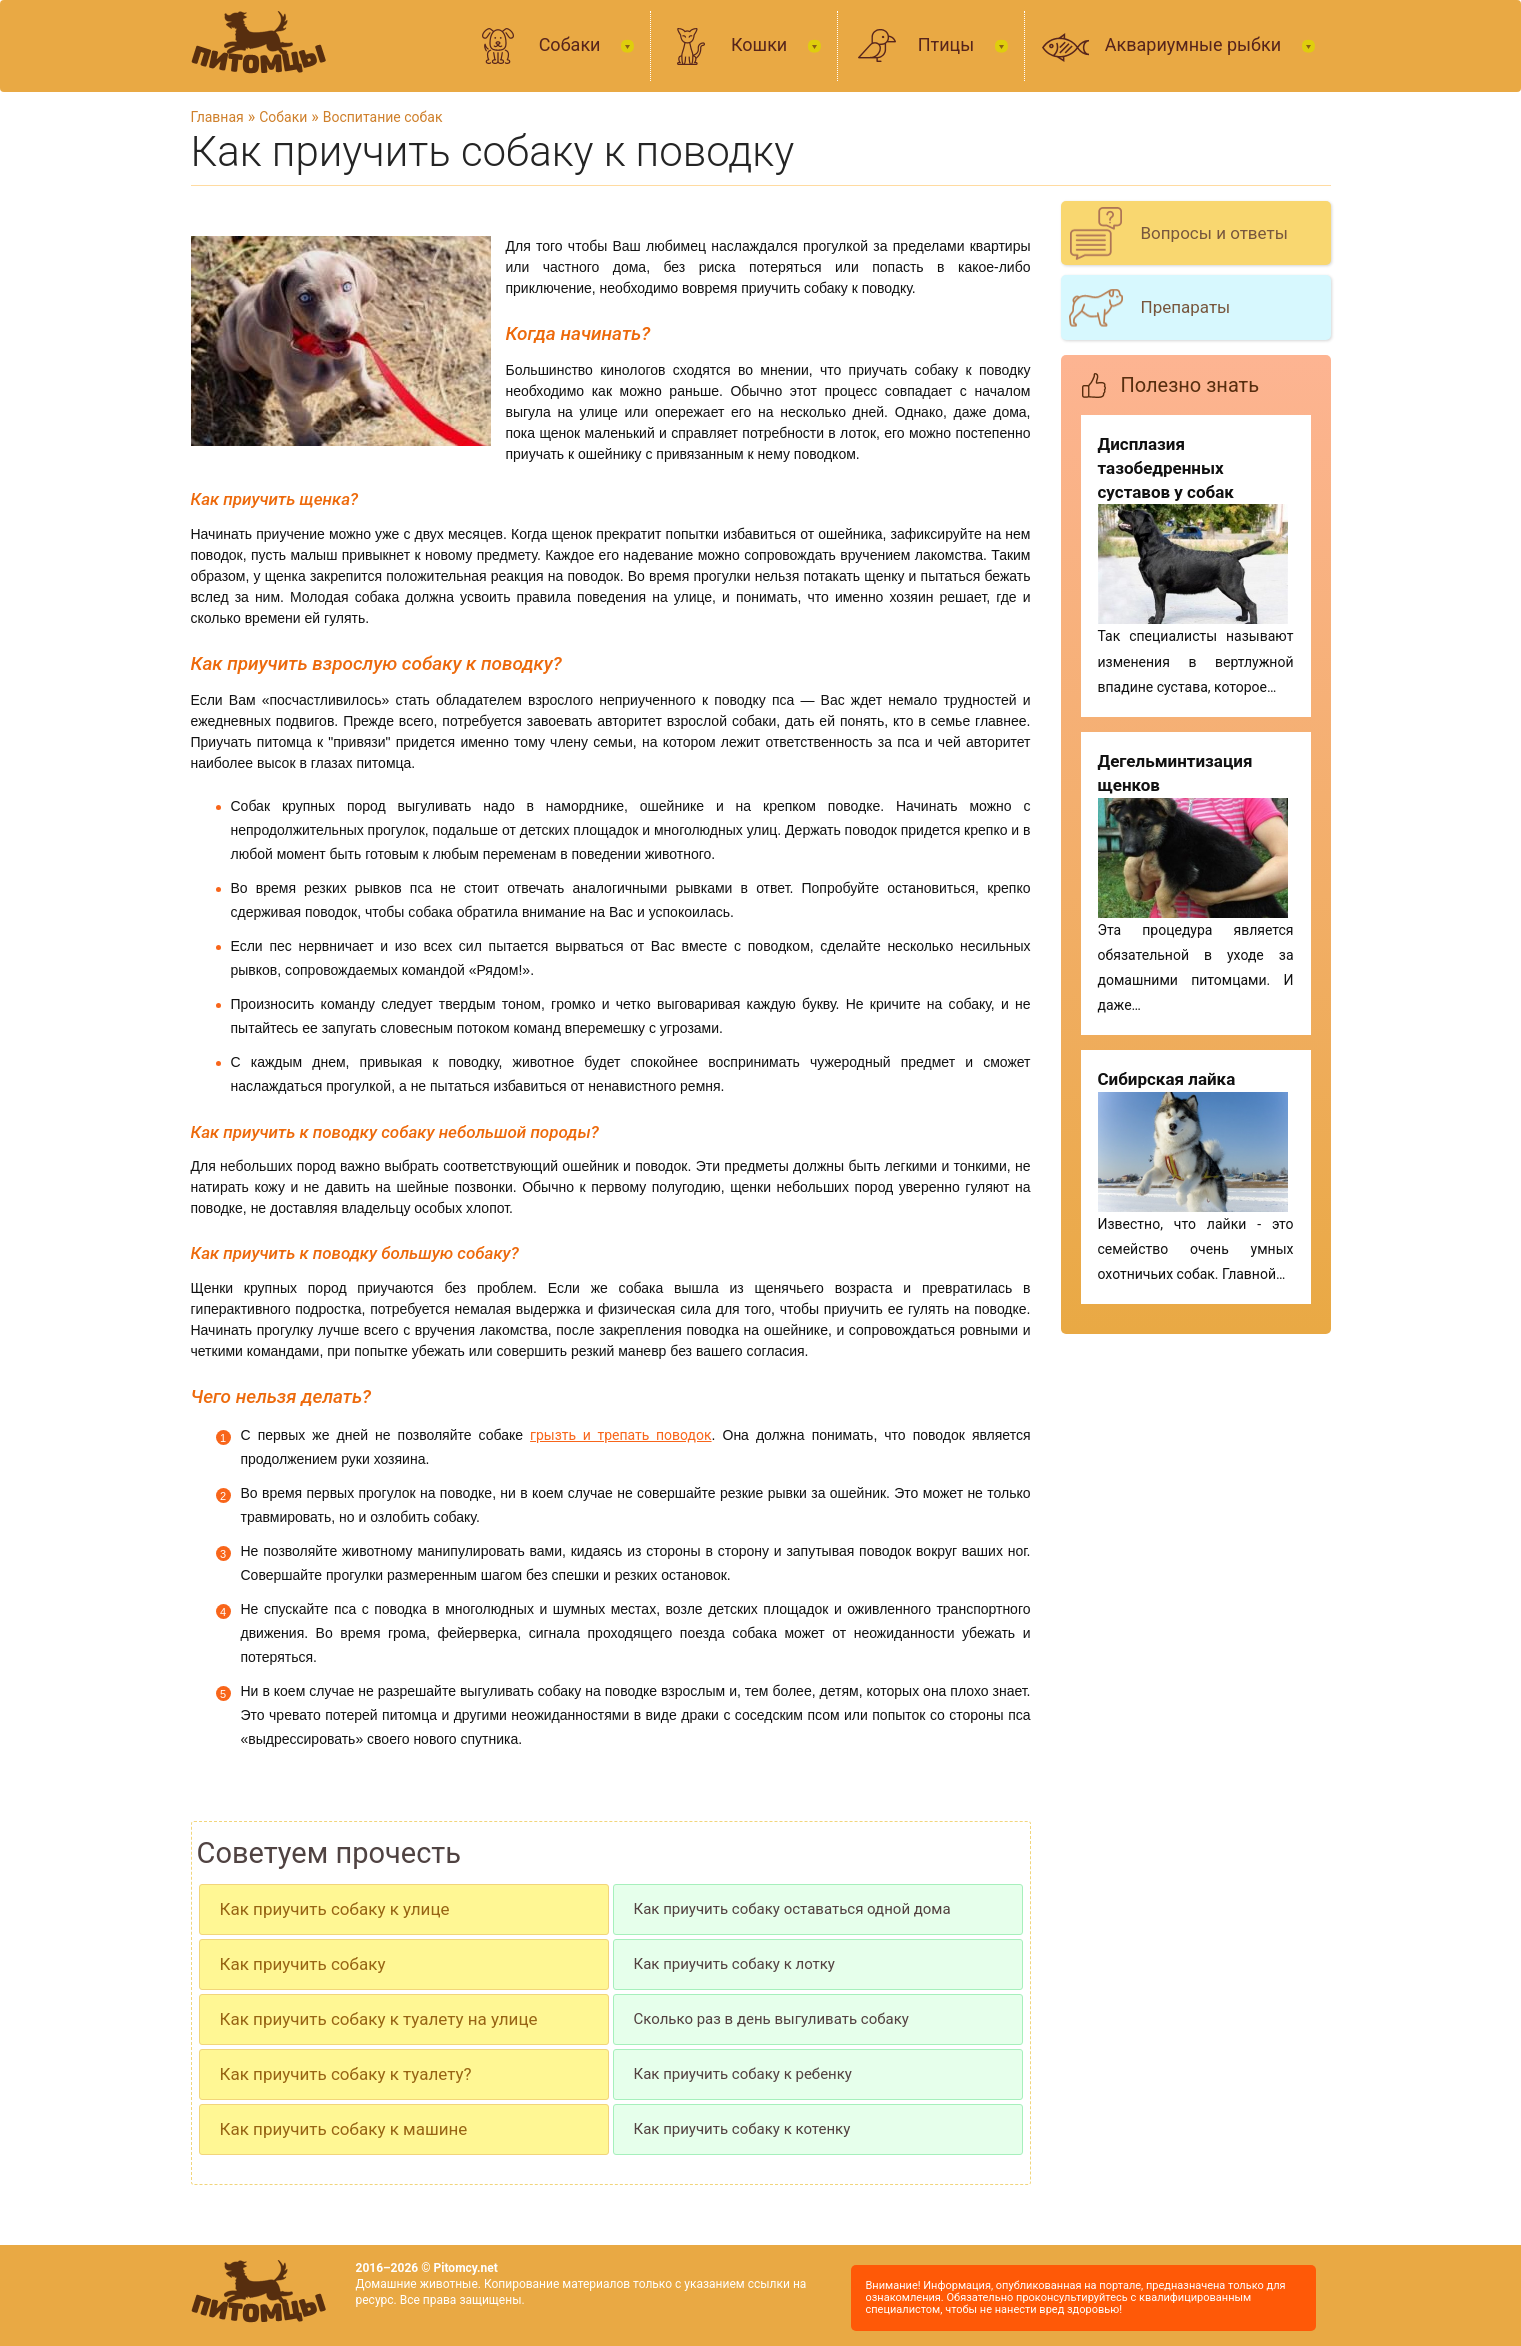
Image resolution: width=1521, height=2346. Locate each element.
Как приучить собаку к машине (344, 2129)
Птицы (948, 44)
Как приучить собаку (303, 1964)
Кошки (761, 44)
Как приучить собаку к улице (335, 1909)
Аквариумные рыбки (1195, 44)
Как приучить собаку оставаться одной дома (792, 1909)
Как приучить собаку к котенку (742, 2129)
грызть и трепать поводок (620, 1435)
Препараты (1186, 307)
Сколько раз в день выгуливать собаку (771, 2019)
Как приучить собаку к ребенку (743, 2074)
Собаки (572, 44)
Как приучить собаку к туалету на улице (379, 2019)
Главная (217, 117)
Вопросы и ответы (1214, 233)
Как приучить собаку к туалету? (346, 2074)
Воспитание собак (383, 117)
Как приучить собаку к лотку (734, 1964)
